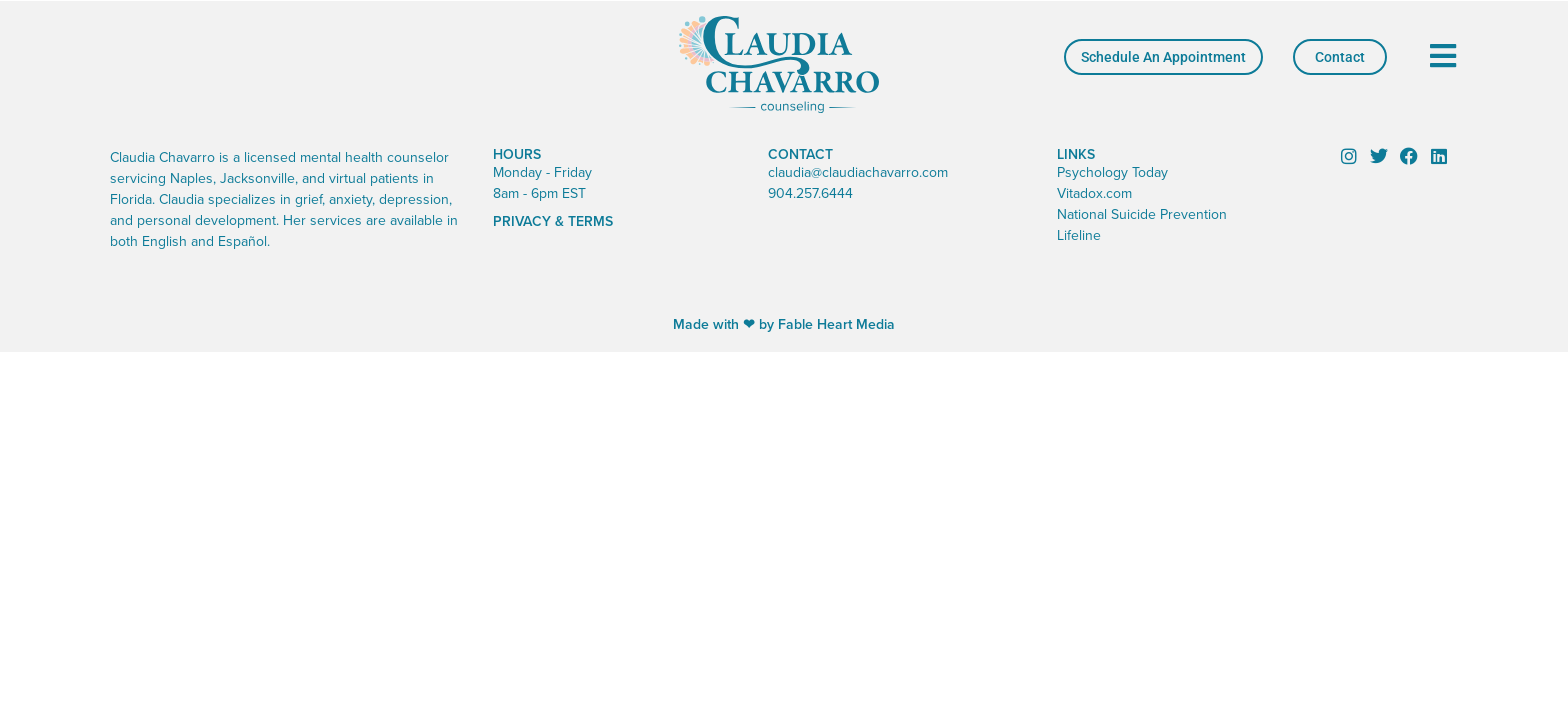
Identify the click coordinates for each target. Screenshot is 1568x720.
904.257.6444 (810, 193)
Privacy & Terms (553, 221)
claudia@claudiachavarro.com (858, 172)
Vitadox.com (1094, 193)
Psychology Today (1112, 172)
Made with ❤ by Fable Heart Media (784, 324)
